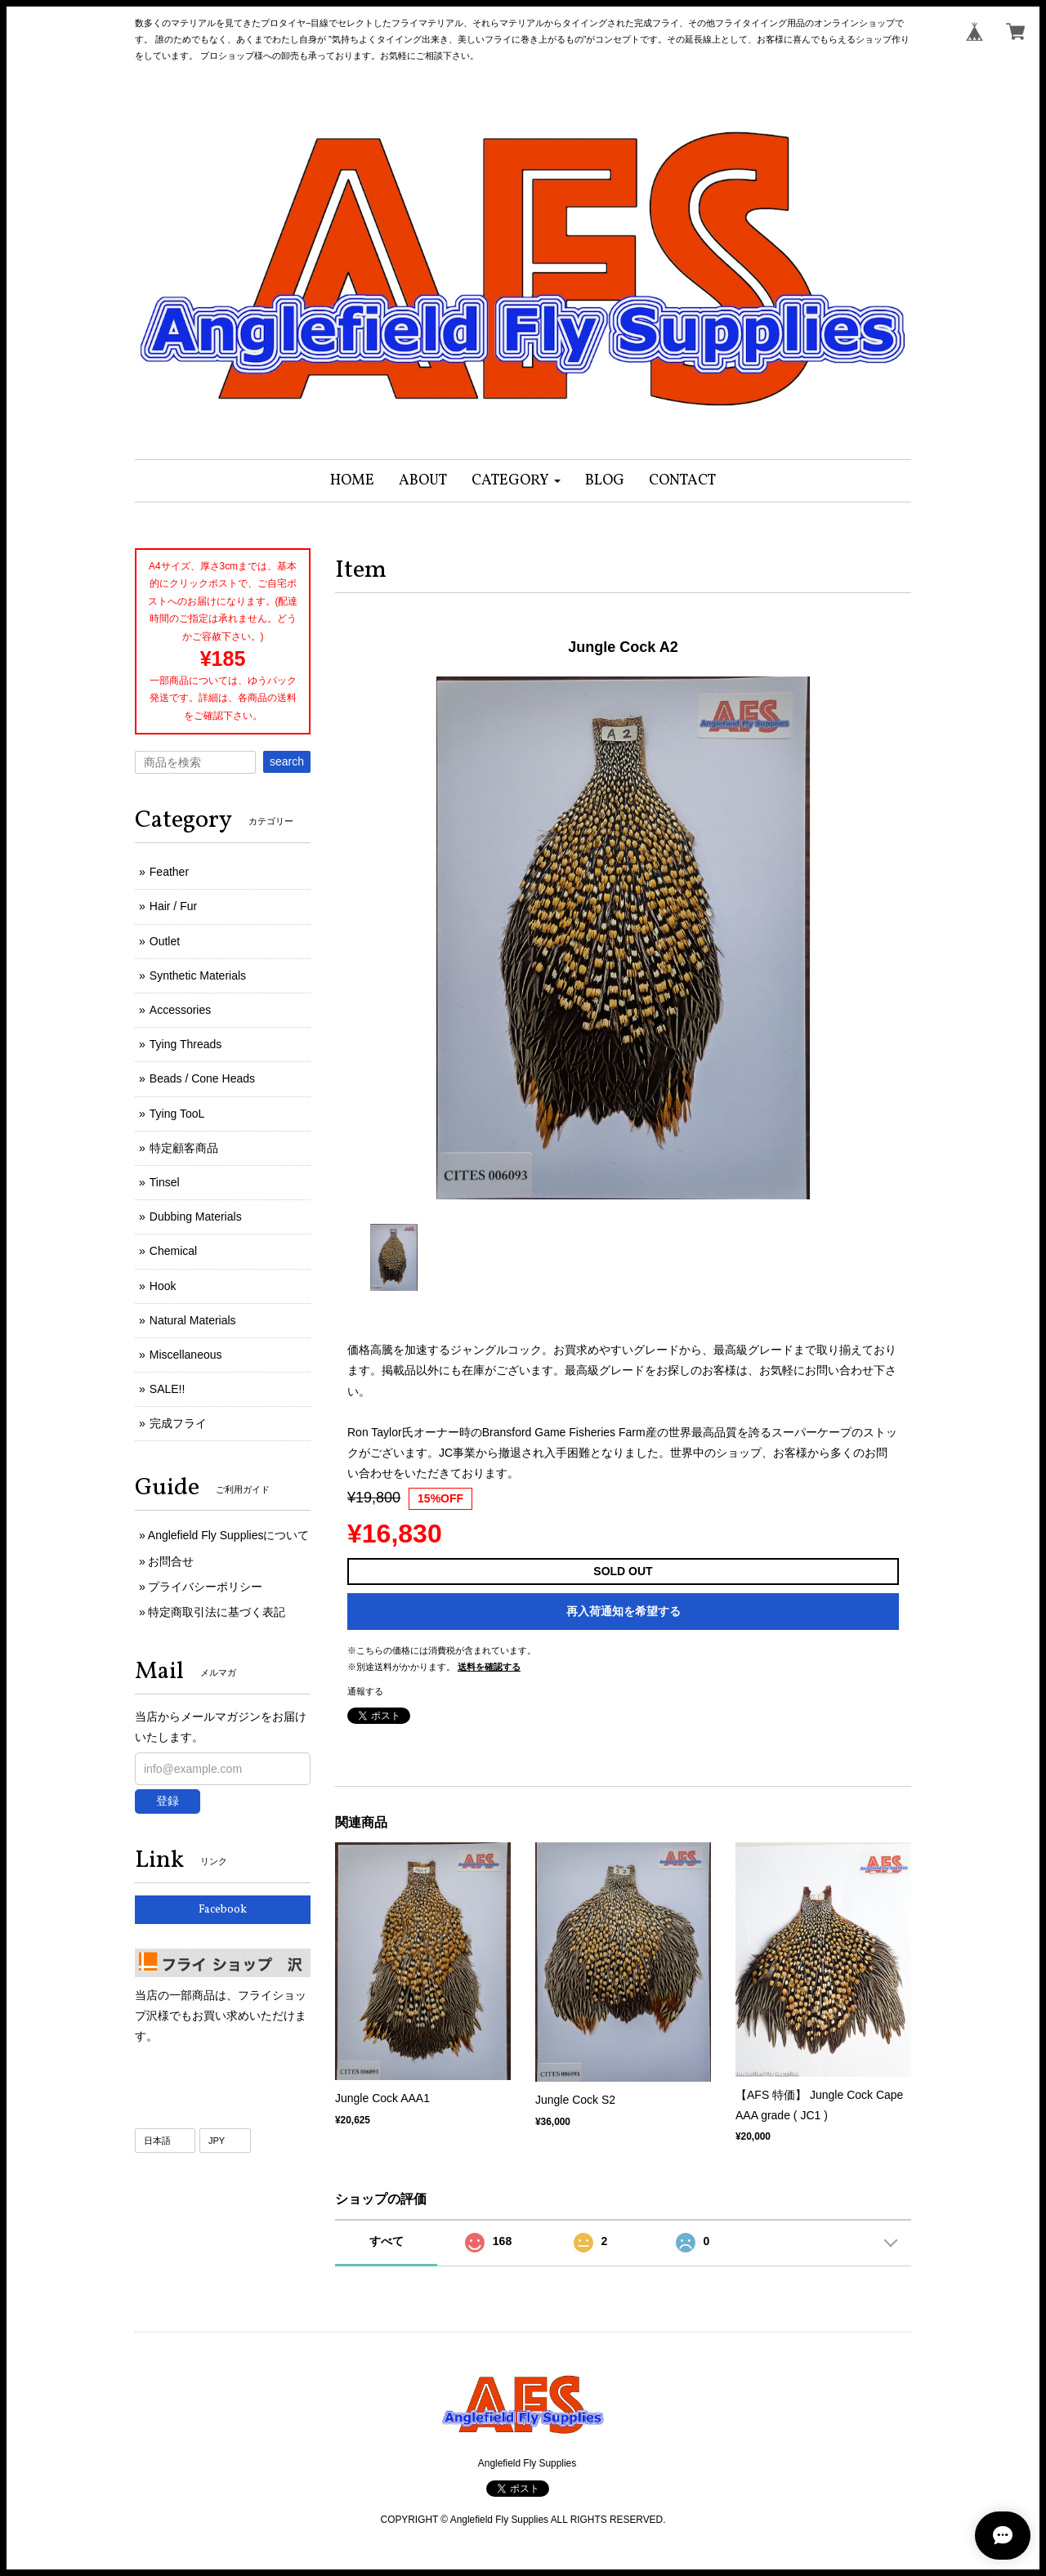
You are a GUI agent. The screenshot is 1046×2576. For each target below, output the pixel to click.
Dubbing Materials (196, 1216)
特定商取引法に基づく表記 (216, 1611)
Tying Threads (185, 1044)
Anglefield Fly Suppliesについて (229, 1535)
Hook (163, 1285)
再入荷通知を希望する (623, 1611)
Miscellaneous (186, 1354)
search (287, 761)
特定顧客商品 (184, 1147)
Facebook (223, 1909)
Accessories (180, 1009)
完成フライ (178, 1423)
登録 (167, 1800)
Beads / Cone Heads (202, 1078)
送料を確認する (489, 1667)
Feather (169, 871)
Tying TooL (177, 1113)
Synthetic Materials (198, 975)
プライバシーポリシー (205, 1586)
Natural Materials (193, 1320)
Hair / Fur (173, 906)
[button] (516, 481)
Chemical (173, 1250)
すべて (386, 2241)
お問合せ (171, 1561)
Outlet (165, 941)
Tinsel (165, 1182)
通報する (365, 1691)
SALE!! (168, 1388)
